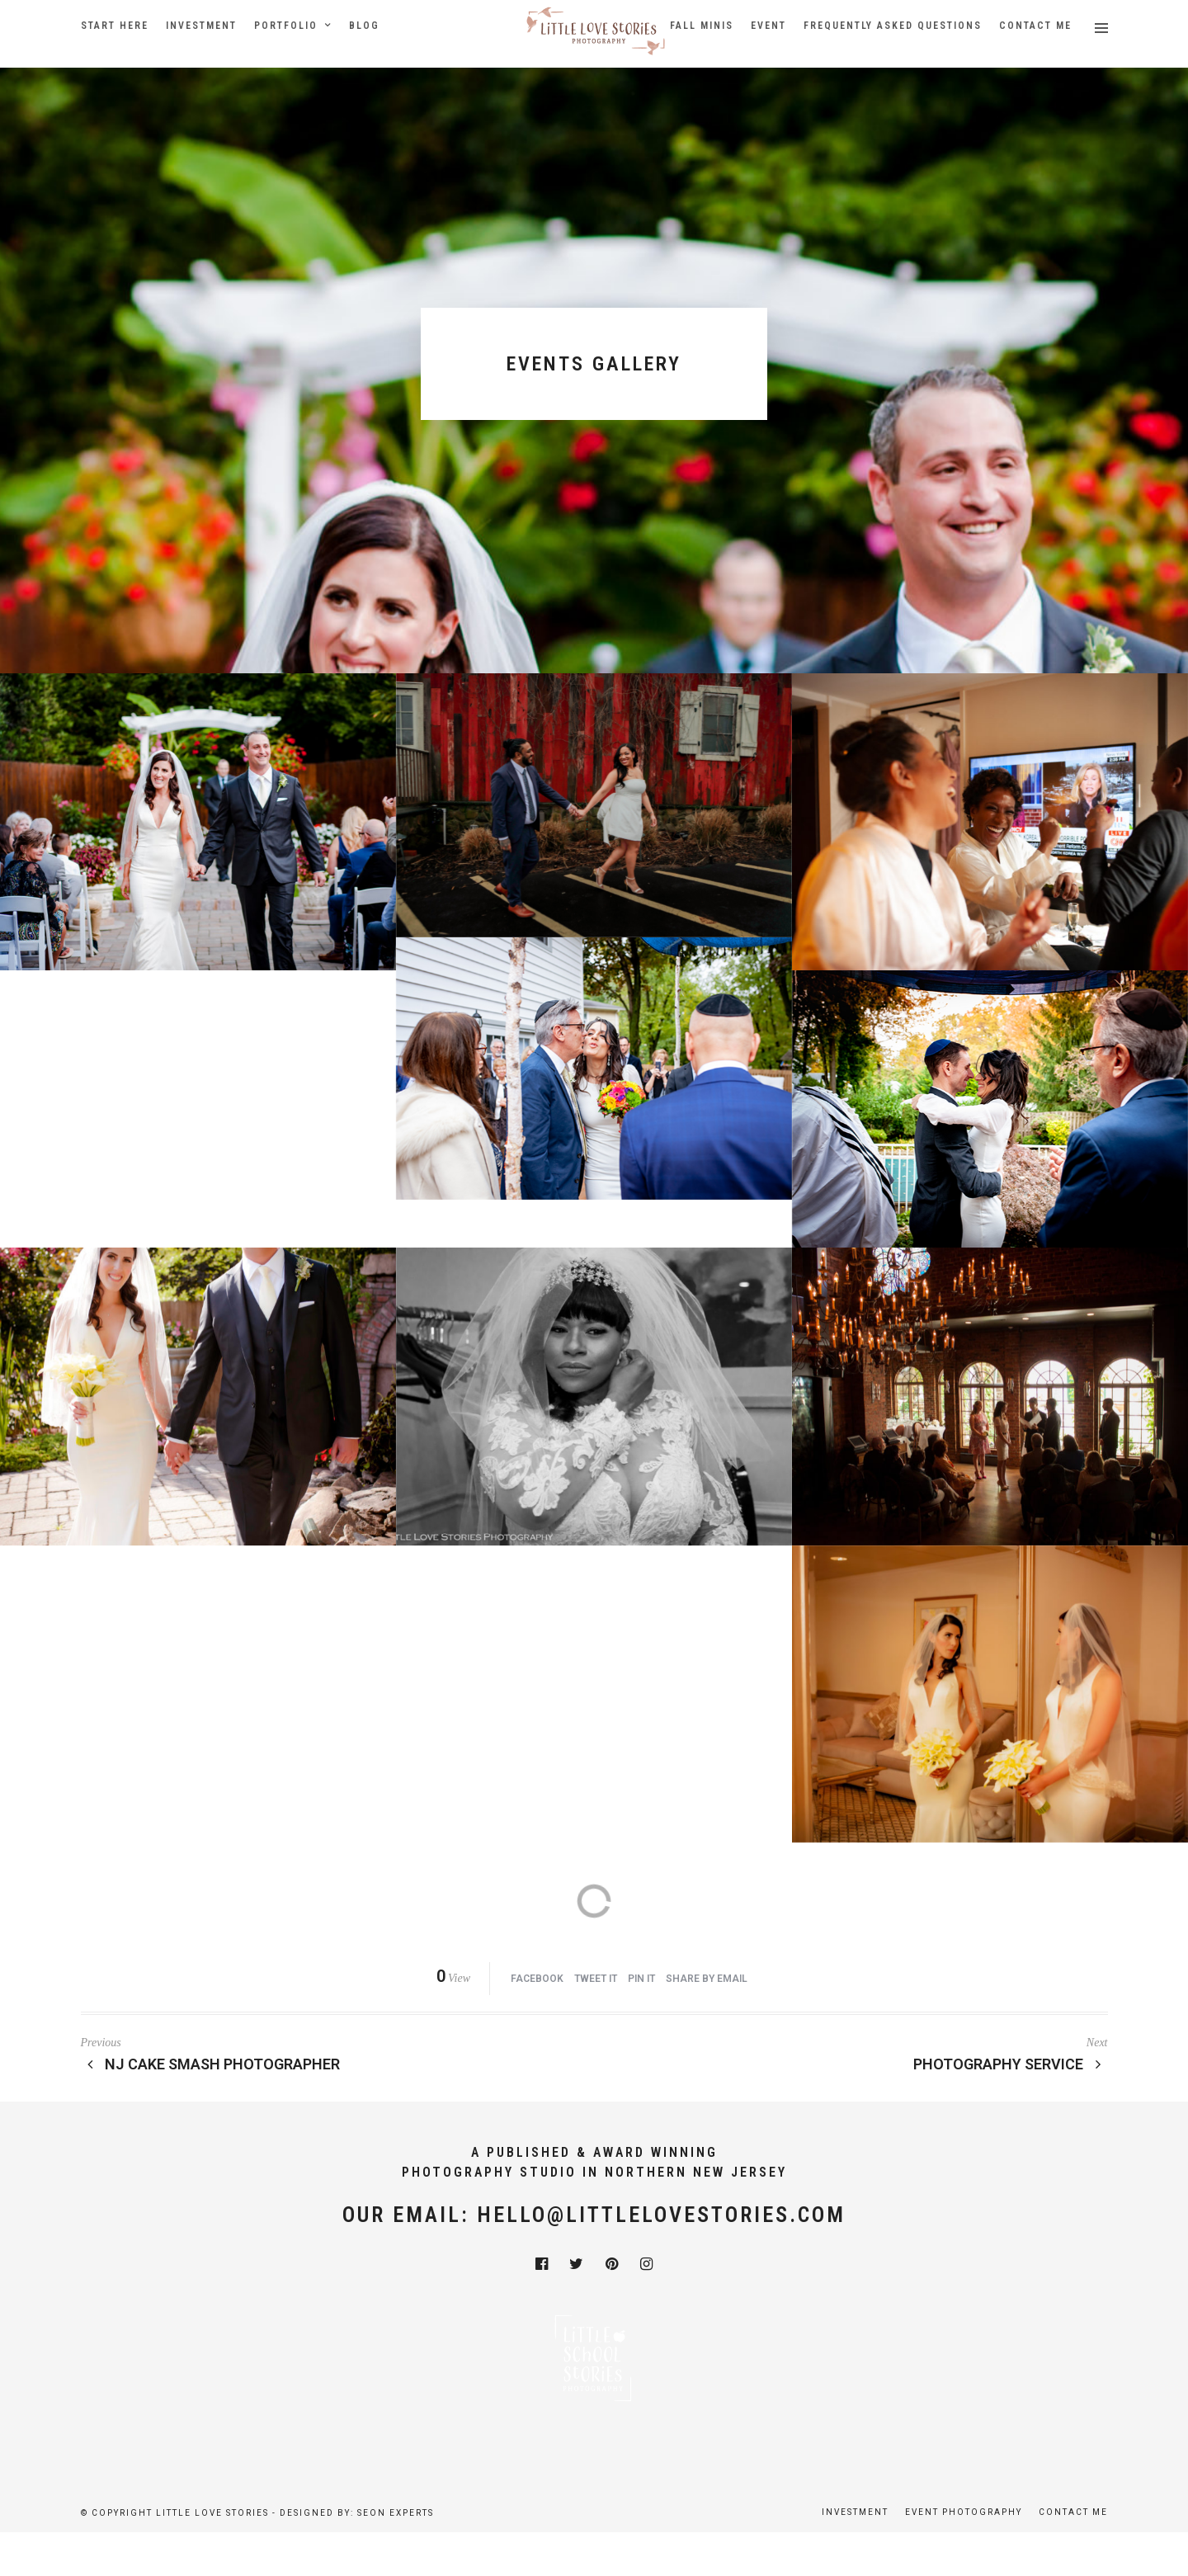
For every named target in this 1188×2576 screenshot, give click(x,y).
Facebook (537, 1978)
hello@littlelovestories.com (661, 2214)
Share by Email (706, 1978)
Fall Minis (701, 25)
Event (768, 25)
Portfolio (286, 25)
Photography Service (1010, 2064)
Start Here (114, 25)
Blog (364, 25)
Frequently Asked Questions (893, 25)
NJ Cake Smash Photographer (211, 2064)
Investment (201, 25)
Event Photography (963, 2512)
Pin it (641, 1978)
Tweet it (595, 1978)
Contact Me (1035, 25)
